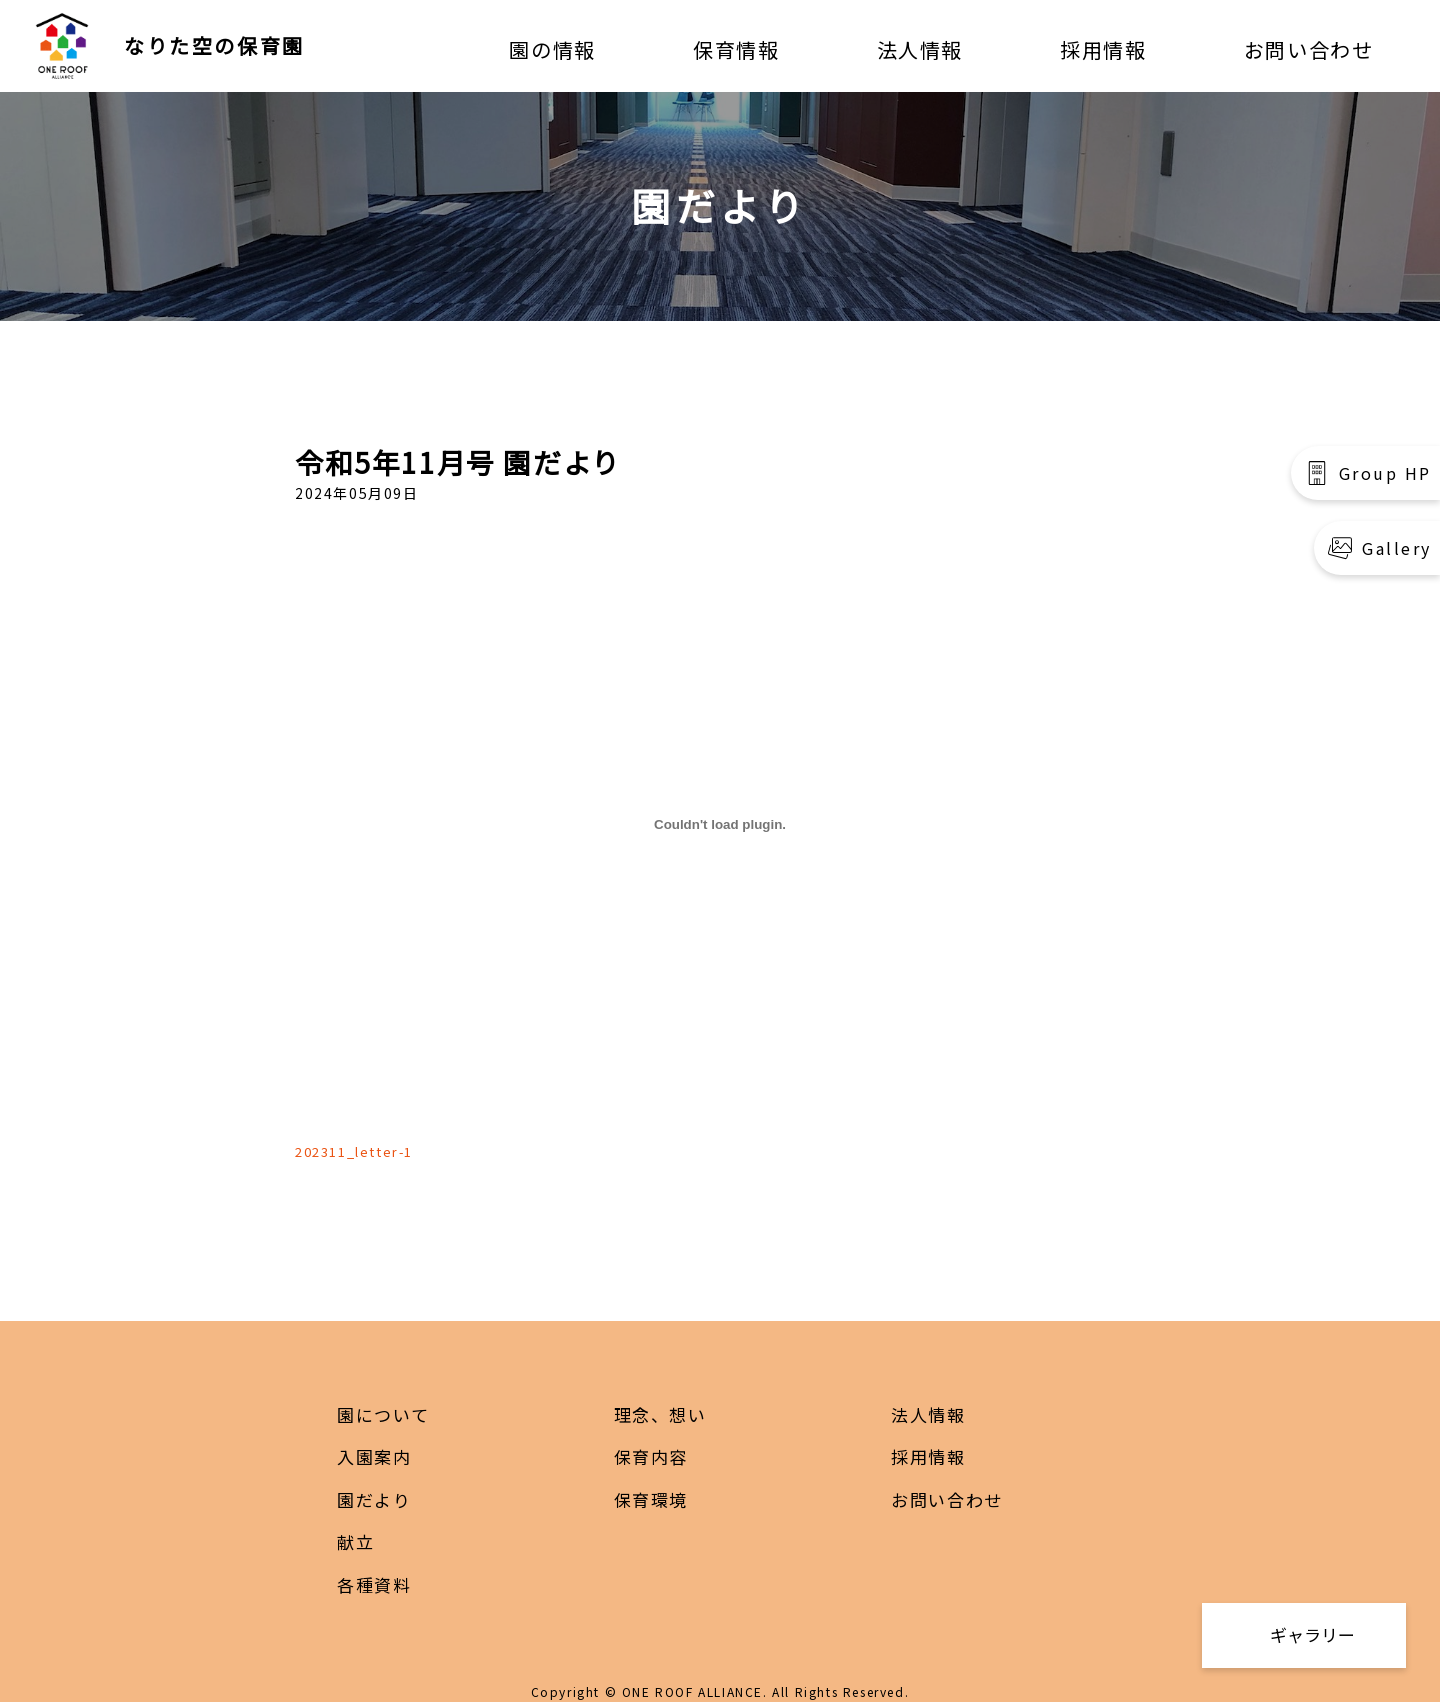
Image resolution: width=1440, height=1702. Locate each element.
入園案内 (374, 1456)
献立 (355, 1541)
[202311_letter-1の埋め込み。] (720, 825)
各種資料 (374, 1584)
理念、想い (660, 1414)
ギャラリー (1312, 1634)
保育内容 (651, 1456)
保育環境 (651, 1499)
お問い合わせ (1309, 49)
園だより (374, 1499)
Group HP (1385, 473)
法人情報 (920, 49)
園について (383, 1414)
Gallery (1397, 548)
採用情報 (1103, 49)
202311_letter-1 (354, 1151)
